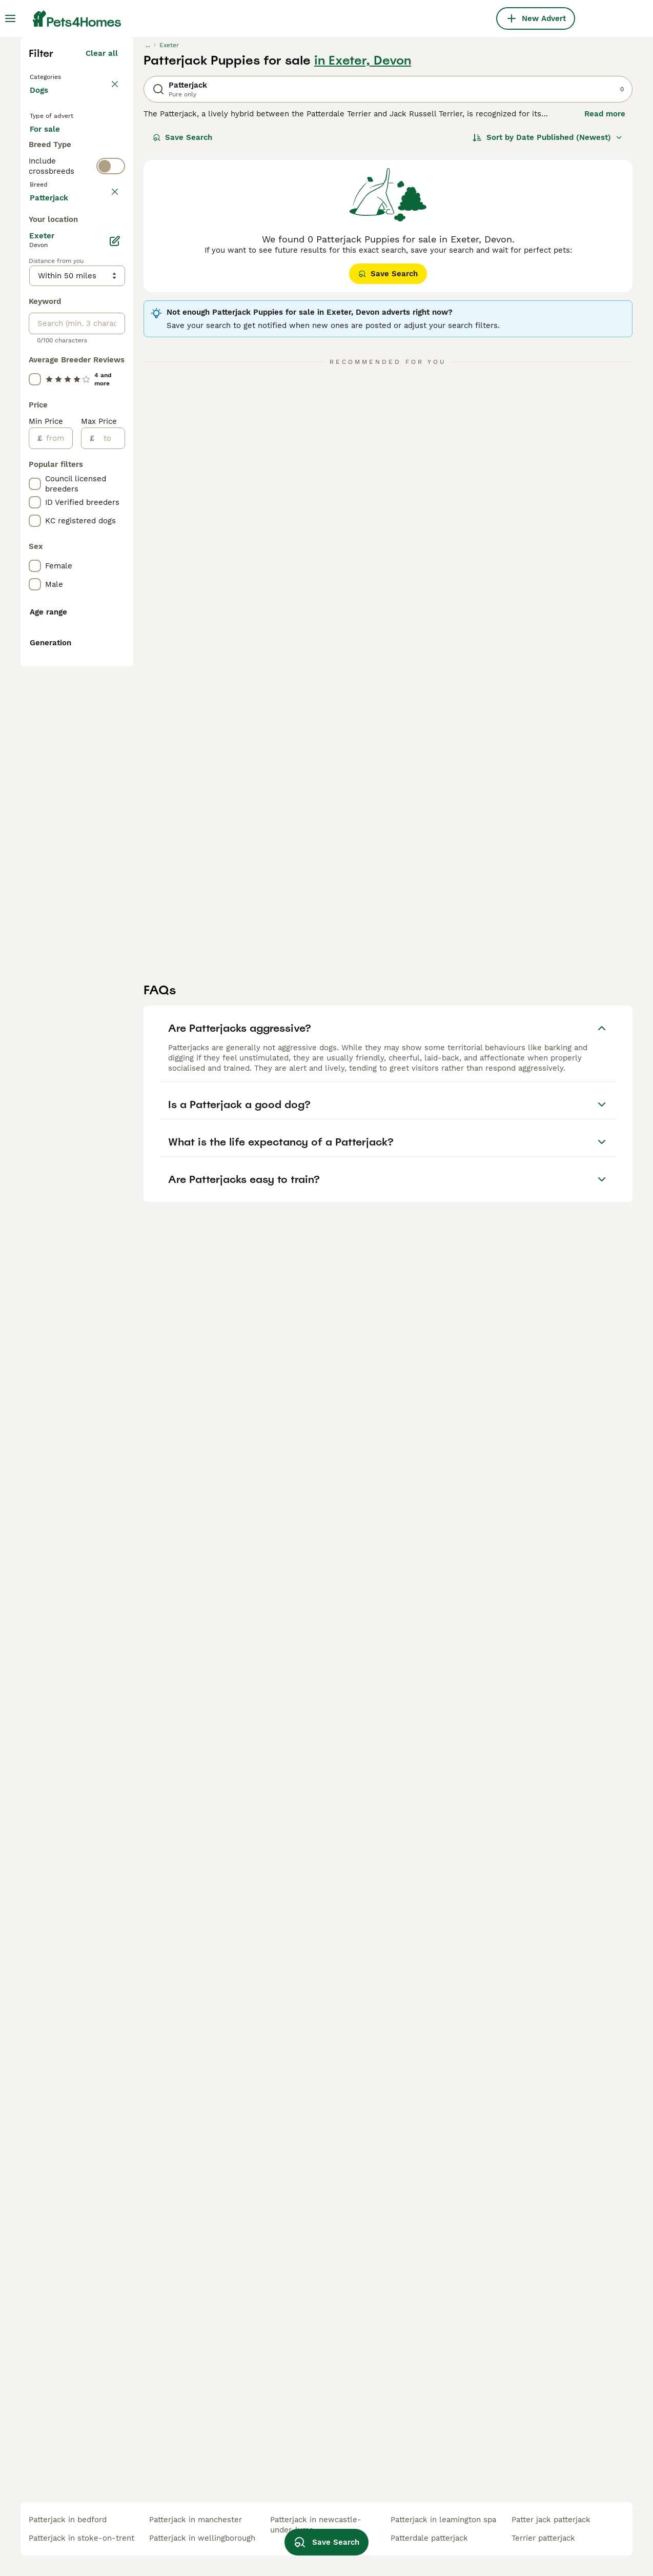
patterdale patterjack (429, 2538)
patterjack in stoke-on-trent (81, 2538)
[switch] (110, 416)
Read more (604, 292)
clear (108, 439)
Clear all (102, 231)
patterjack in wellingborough (202, 2538)
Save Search (182, 315)
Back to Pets (56, 254)
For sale (53, 326)
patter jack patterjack (551, 2519)
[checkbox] (35, 488)
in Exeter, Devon (362, 239)
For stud (53, 375)
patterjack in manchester (195, 2519)
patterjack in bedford (68, 2519)
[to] (109, 917)
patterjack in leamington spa (443, 2519)
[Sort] (547, 315)
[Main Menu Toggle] (10, 18)
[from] (57, 917)
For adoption (61, 350)
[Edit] (115, 719)
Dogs (41, 278)
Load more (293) (86, 674)
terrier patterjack (543, 2538)
